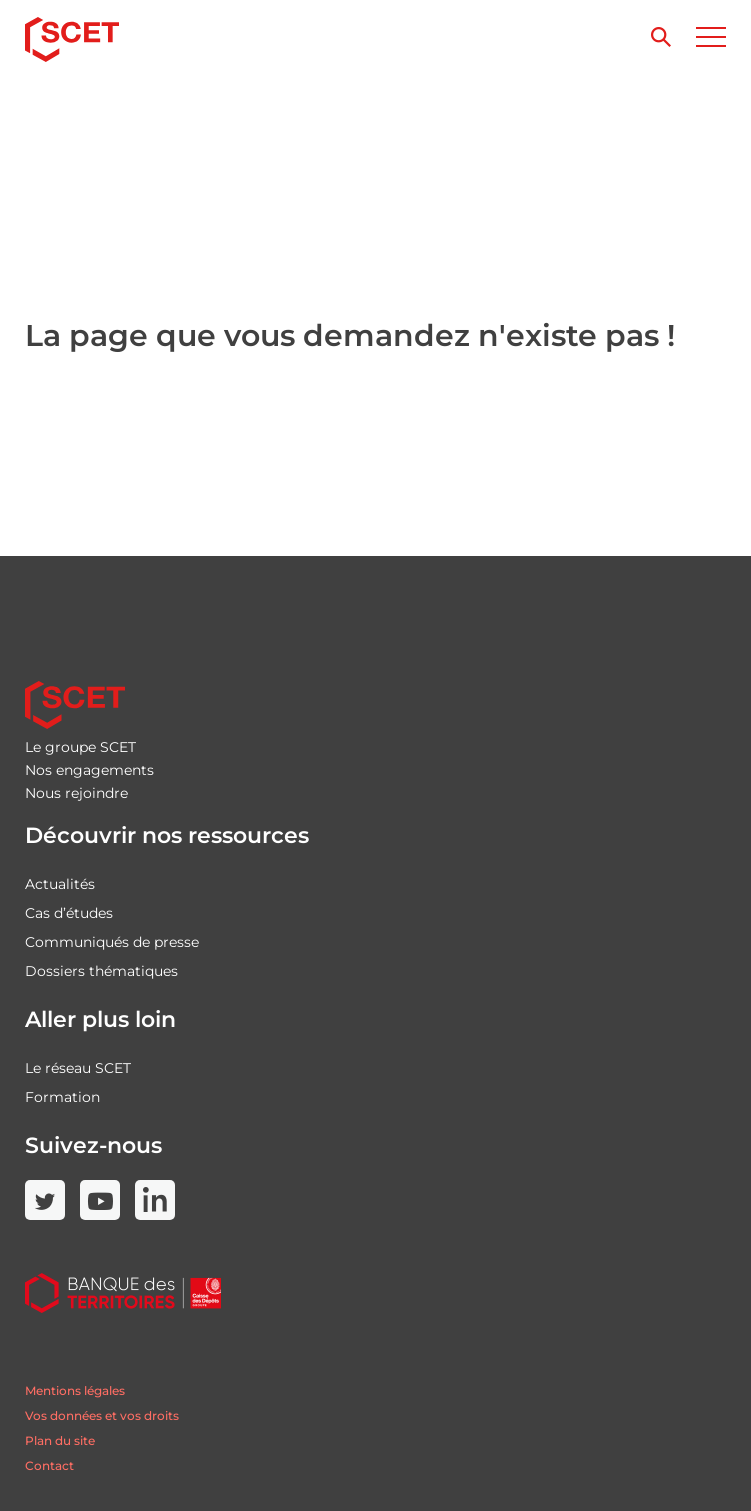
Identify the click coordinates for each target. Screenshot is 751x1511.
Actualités (60, 884)
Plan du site (60, 1440)
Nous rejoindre (76, 793)
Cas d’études (69, 913)
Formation (62, 1097)
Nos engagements (89, 770)
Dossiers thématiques (101, 971)
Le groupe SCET (80, 747)
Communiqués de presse (112, 942)
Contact (49, 1465)
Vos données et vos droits (102, 1415)
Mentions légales (75, 1390)
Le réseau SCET (78, 1068)
